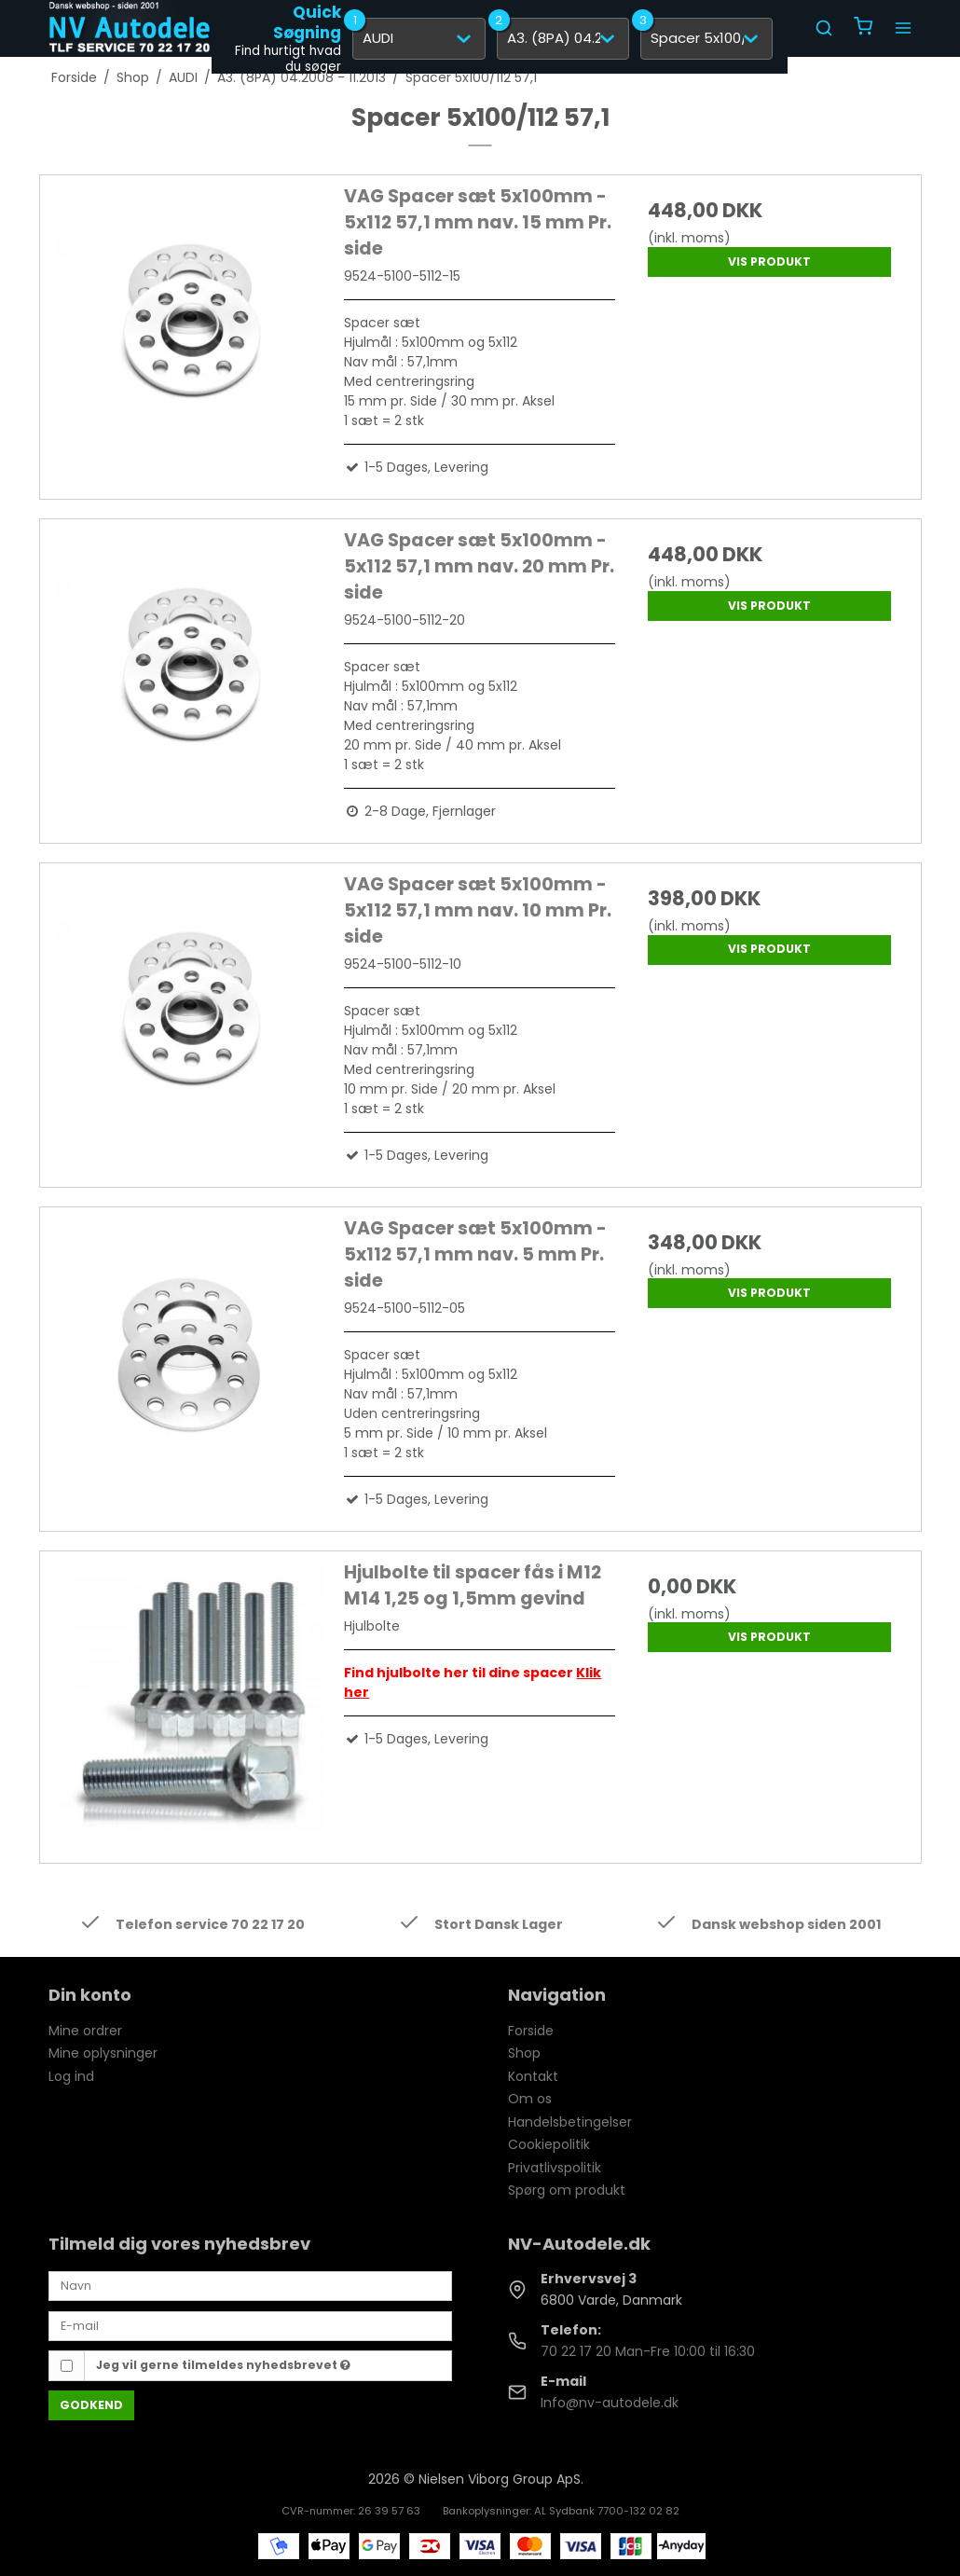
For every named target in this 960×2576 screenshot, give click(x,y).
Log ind (71, 2076)
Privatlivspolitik (554, 2167)
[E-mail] (250, 2325)
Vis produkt (769, 261)
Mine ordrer (85, 2030)
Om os (530, 2098)
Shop (524, 2053)
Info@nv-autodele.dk (610, 2402)
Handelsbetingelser (570, 2122)
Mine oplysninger (103, 2053)
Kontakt (533, 2076)
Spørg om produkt (566, 2190)
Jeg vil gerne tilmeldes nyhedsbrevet (223, 2365)
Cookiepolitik (549, 2144)
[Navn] (250, 2285)
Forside (531, 2030)
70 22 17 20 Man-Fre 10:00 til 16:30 (648, 2351)
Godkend (91, 2405)
